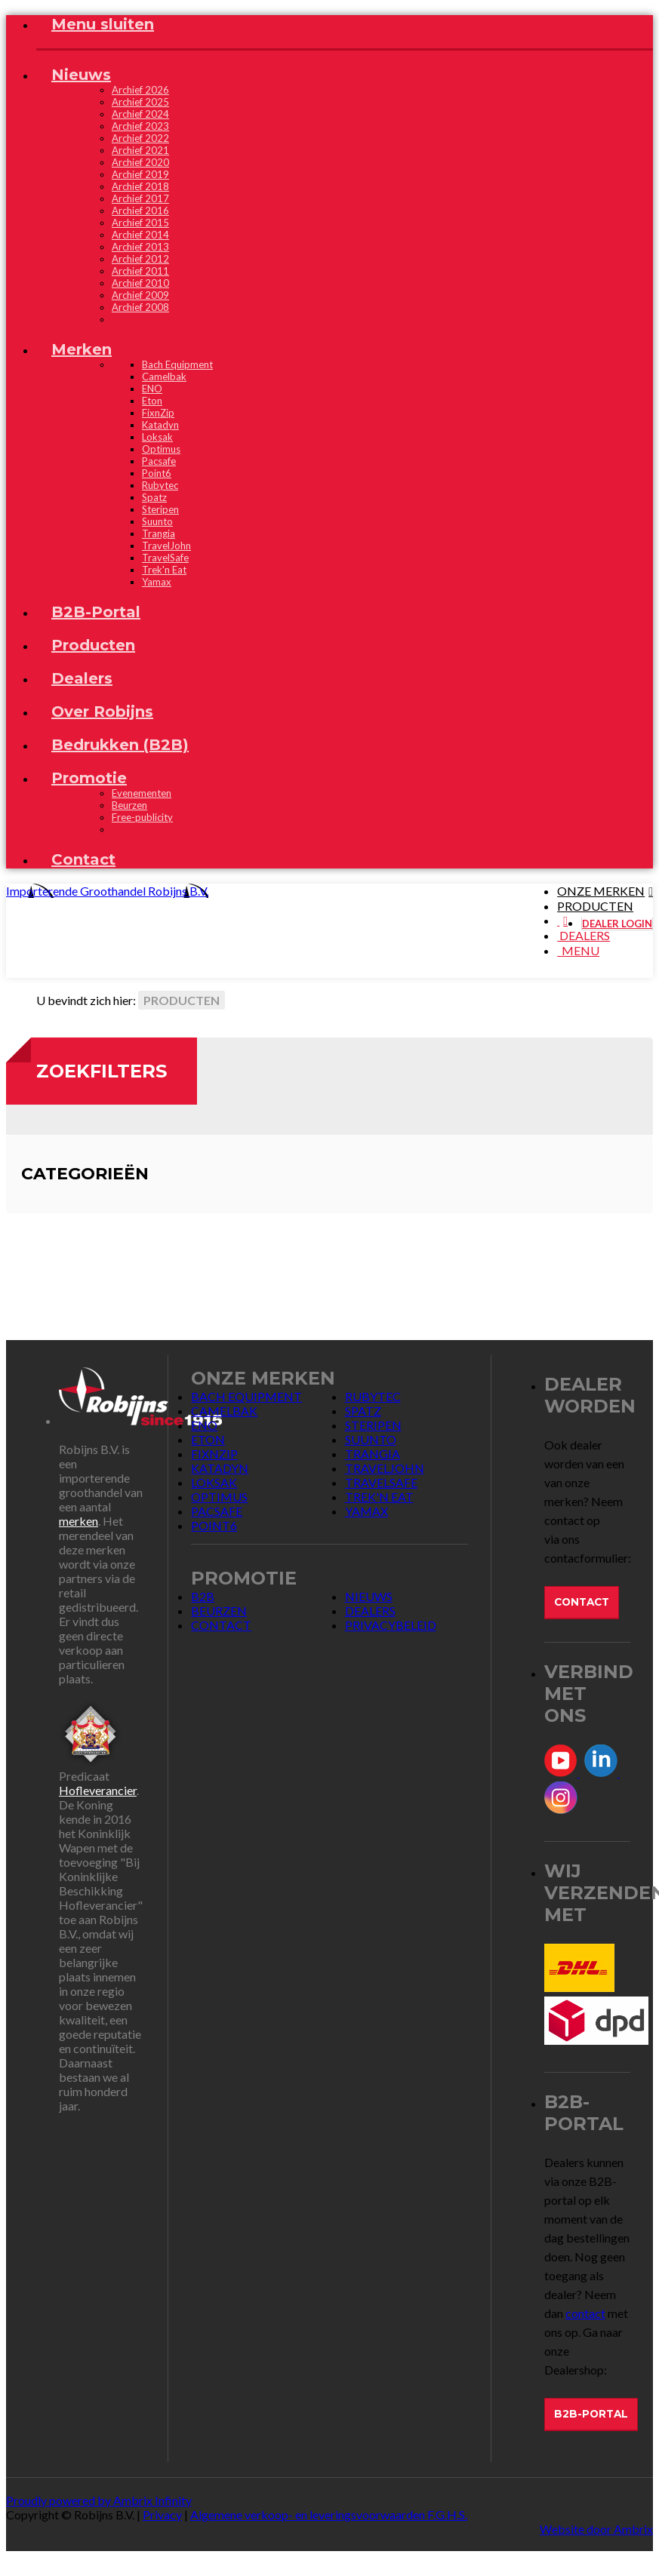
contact (585, 2313)
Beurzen (129, 805)
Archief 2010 (140, 283)
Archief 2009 (140, 295)
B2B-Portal (591, 2414)
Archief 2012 (140, 259)
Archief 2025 (140, 102)
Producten (181, 1000)
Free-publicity (142, 817)
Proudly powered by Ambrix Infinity (99, 2500)
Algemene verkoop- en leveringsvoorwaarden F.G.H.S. (328, 2514)
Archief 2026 (140, 90)
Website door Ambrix (596, 2529)
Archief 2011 (140, 271)
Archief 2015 (140, 223)
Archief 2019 (140, 174)
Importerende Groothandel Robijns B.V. (107, 891)
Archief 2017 (140, 198)
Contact (581, 1602)
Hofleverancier (98, 1790)
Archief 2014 (140, 235)
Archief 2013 (140, 247)
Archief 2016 (140, 210)
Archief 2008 (140, 307)
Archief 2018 (140, 186)
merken (78, 1521)
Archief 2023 (140, 126)
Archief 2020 (140, 162)
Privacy (162, 2514)
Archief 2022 (140, 138)
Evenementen (141, 793)
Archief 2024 (140, 114)
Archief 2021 (140, 150)
